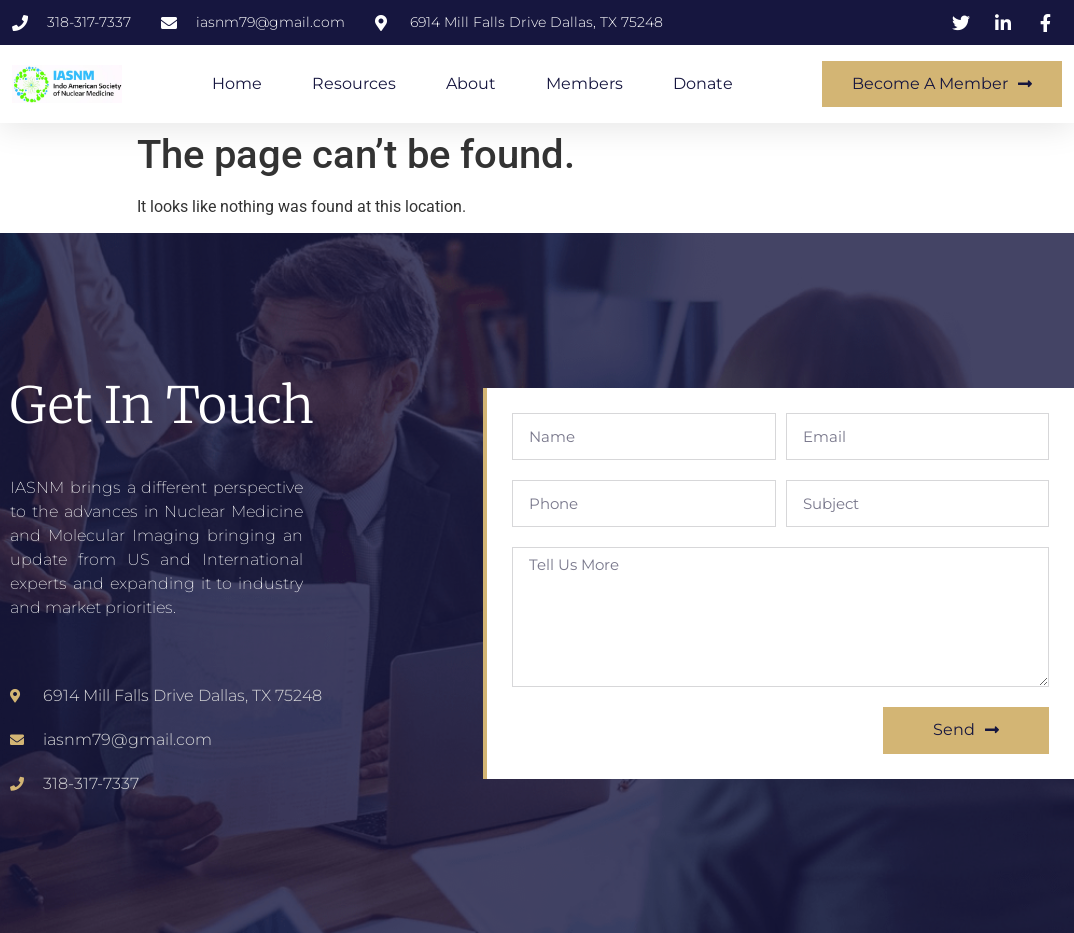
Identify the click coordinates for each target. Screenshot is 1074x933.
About (471, 83)
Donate (703, 83)
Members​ (584, 83)
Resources (354, 83)
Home (237, 83)
